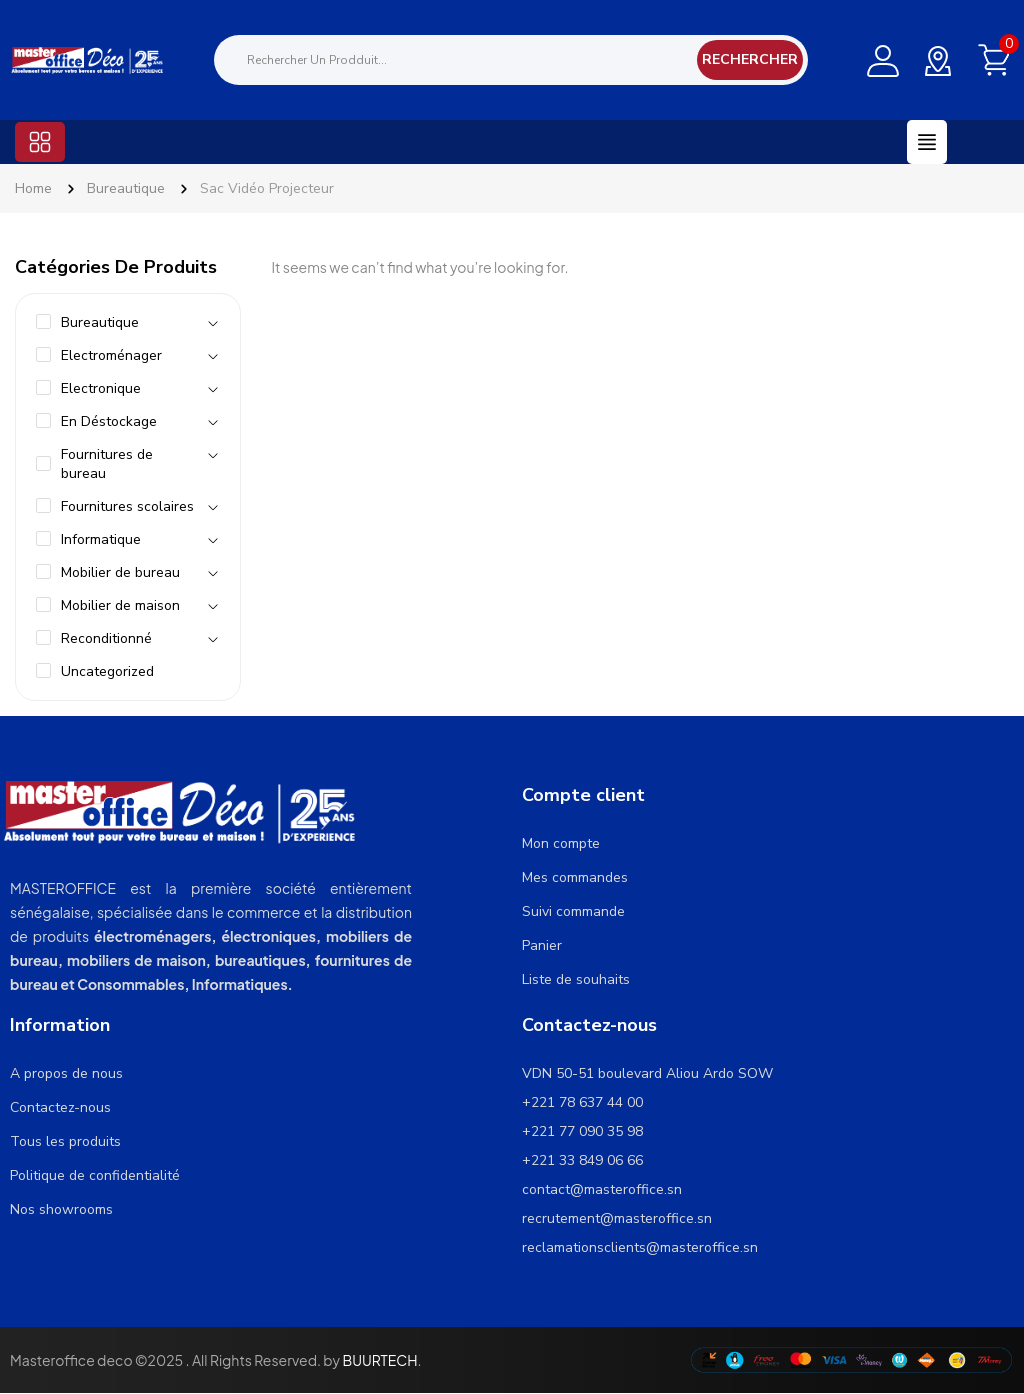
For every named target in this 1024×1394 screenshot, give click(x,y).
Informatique (101, 539)
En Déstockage (109, 421)
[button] (40, 142)
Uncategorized (107, 671)
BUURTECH (379, 1360)
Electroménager (111, 355)
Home (33, 188)
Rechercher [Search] (750, 59)
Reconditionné (106, 638)
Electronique (101, 388)
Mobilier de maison (120, 605)
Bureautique (126, 188)
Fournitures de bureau (107, 464)
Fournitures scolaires (127, 506)
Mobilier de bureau (120, 572)
